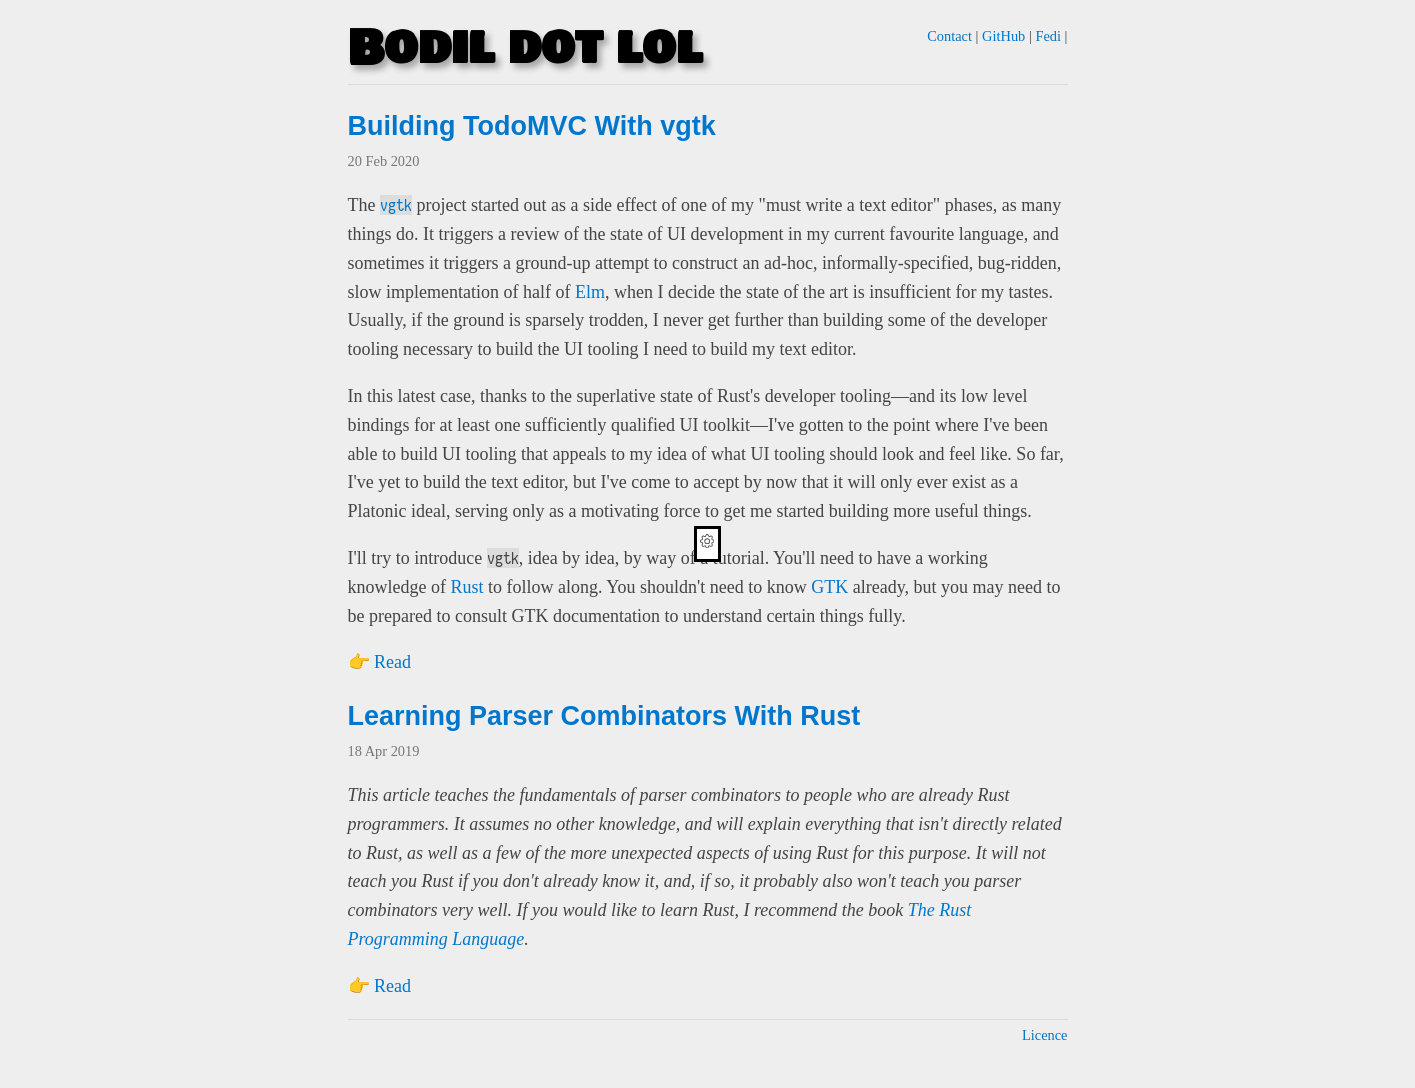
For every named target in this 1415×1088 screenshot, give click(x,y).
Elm (590, 292)
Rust (466, 587)
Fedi (1048, 36)
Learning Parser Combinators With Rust (604, 716)
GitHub (1003, 36)
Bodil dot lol (525, 48)
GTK (829, 587)
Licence (1045, 1035)
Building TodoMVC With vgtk (532, 126)
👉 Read (379, 662)
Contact (949, 36)
